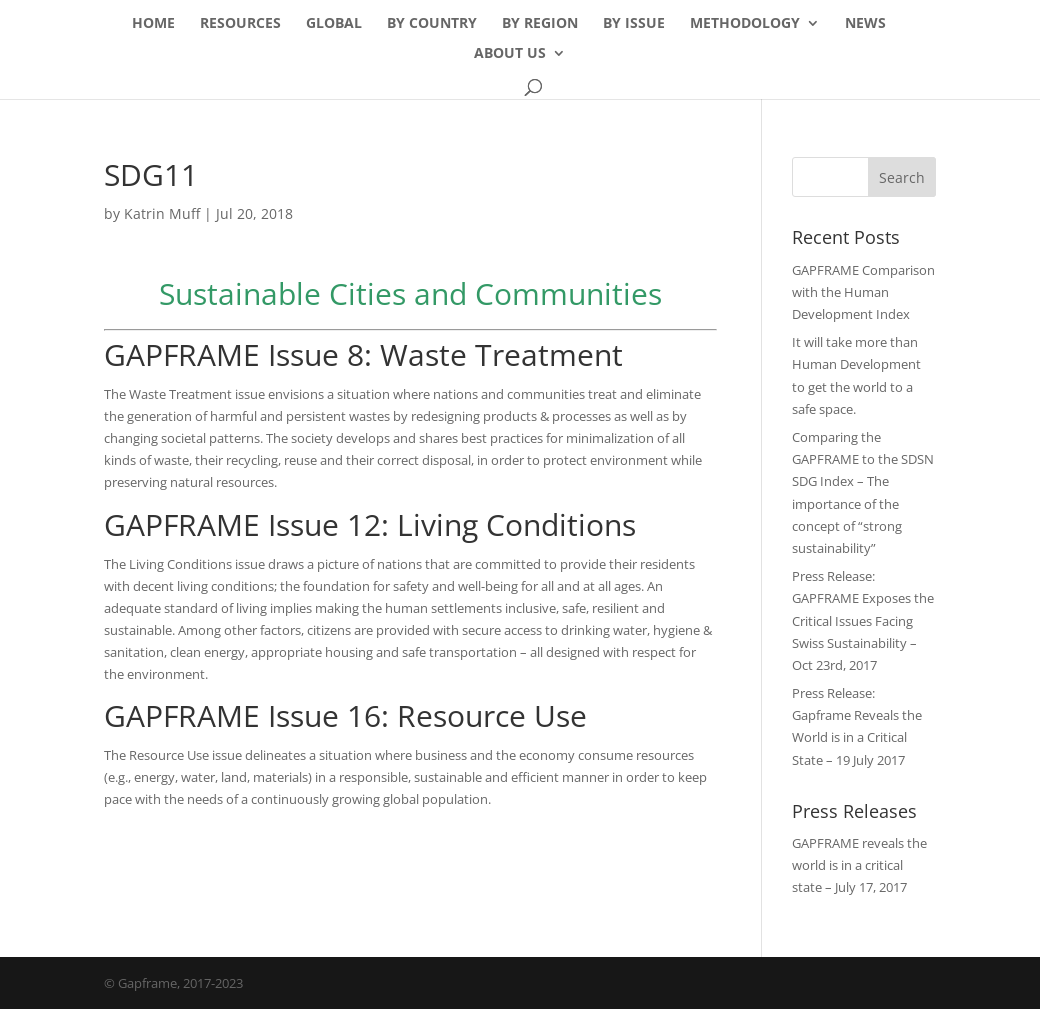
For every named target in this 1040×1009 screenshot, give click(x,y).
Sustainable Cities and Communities (410, 293)
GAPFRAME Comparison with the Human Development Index (863, 292)
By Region (540, 24)
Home (153, 24)
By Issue (634, 24)
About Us (510, 54)
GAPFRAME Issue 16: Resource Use (345, 715)
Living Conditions (516, 524)
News (865, 24)
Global (334, 24)
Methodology (745, 24)
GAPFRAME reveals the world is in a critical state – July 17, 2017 (859, 865)
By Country (432, 24)
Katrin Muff (162, 213)
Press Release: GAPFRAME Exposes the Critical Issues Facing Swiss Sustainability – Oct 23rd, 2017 (863, 620)
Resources (240, 24)
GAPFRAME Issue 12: (250, 524)
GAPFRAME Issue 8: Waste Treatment (363, 354)
